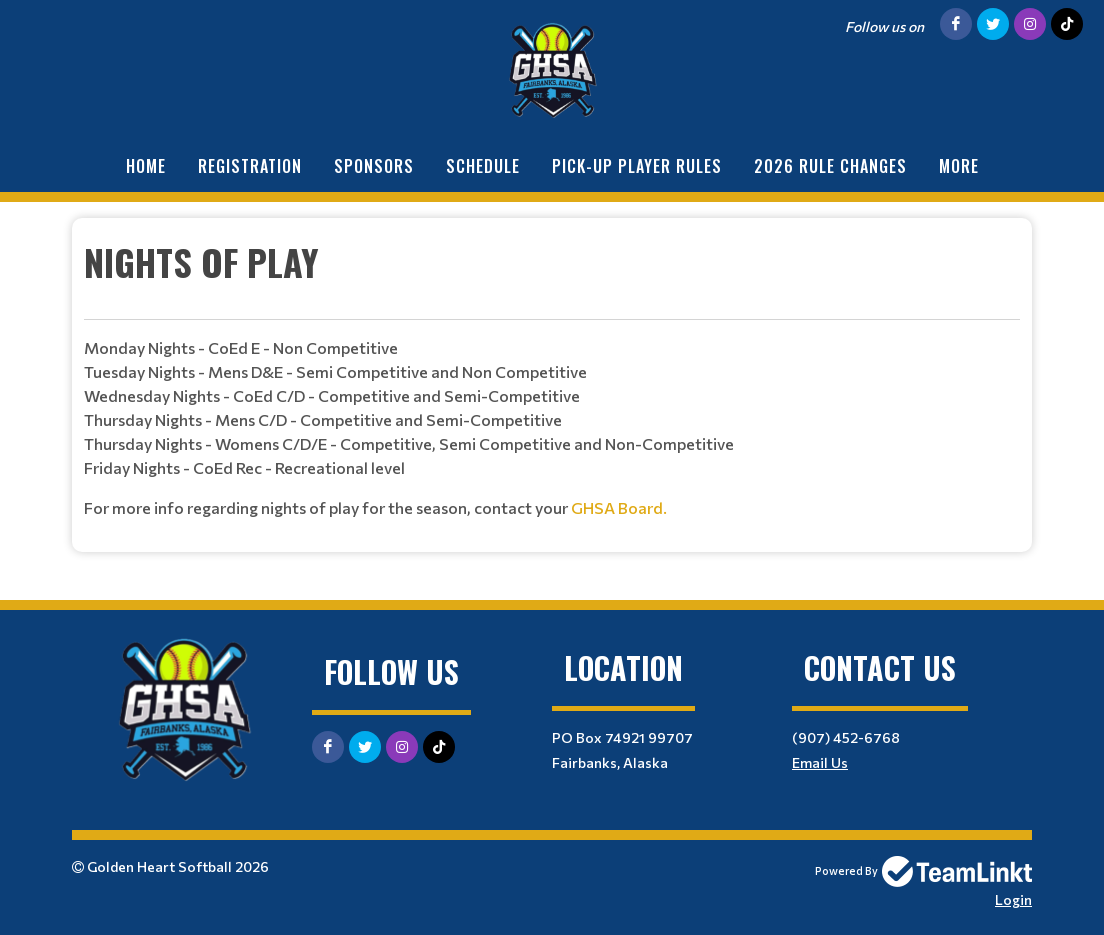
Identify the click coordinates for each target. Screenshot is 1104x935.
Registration (250, 166)
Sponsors (374, 166)
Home (146, 166)
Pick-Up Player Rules (637, 166)
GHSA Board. (619, 507)
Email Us (820, 762)
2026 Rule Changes (830, 166)
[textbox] (552, 377)
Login (1013, 899)
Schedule (483, 166)
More (959, 166)
